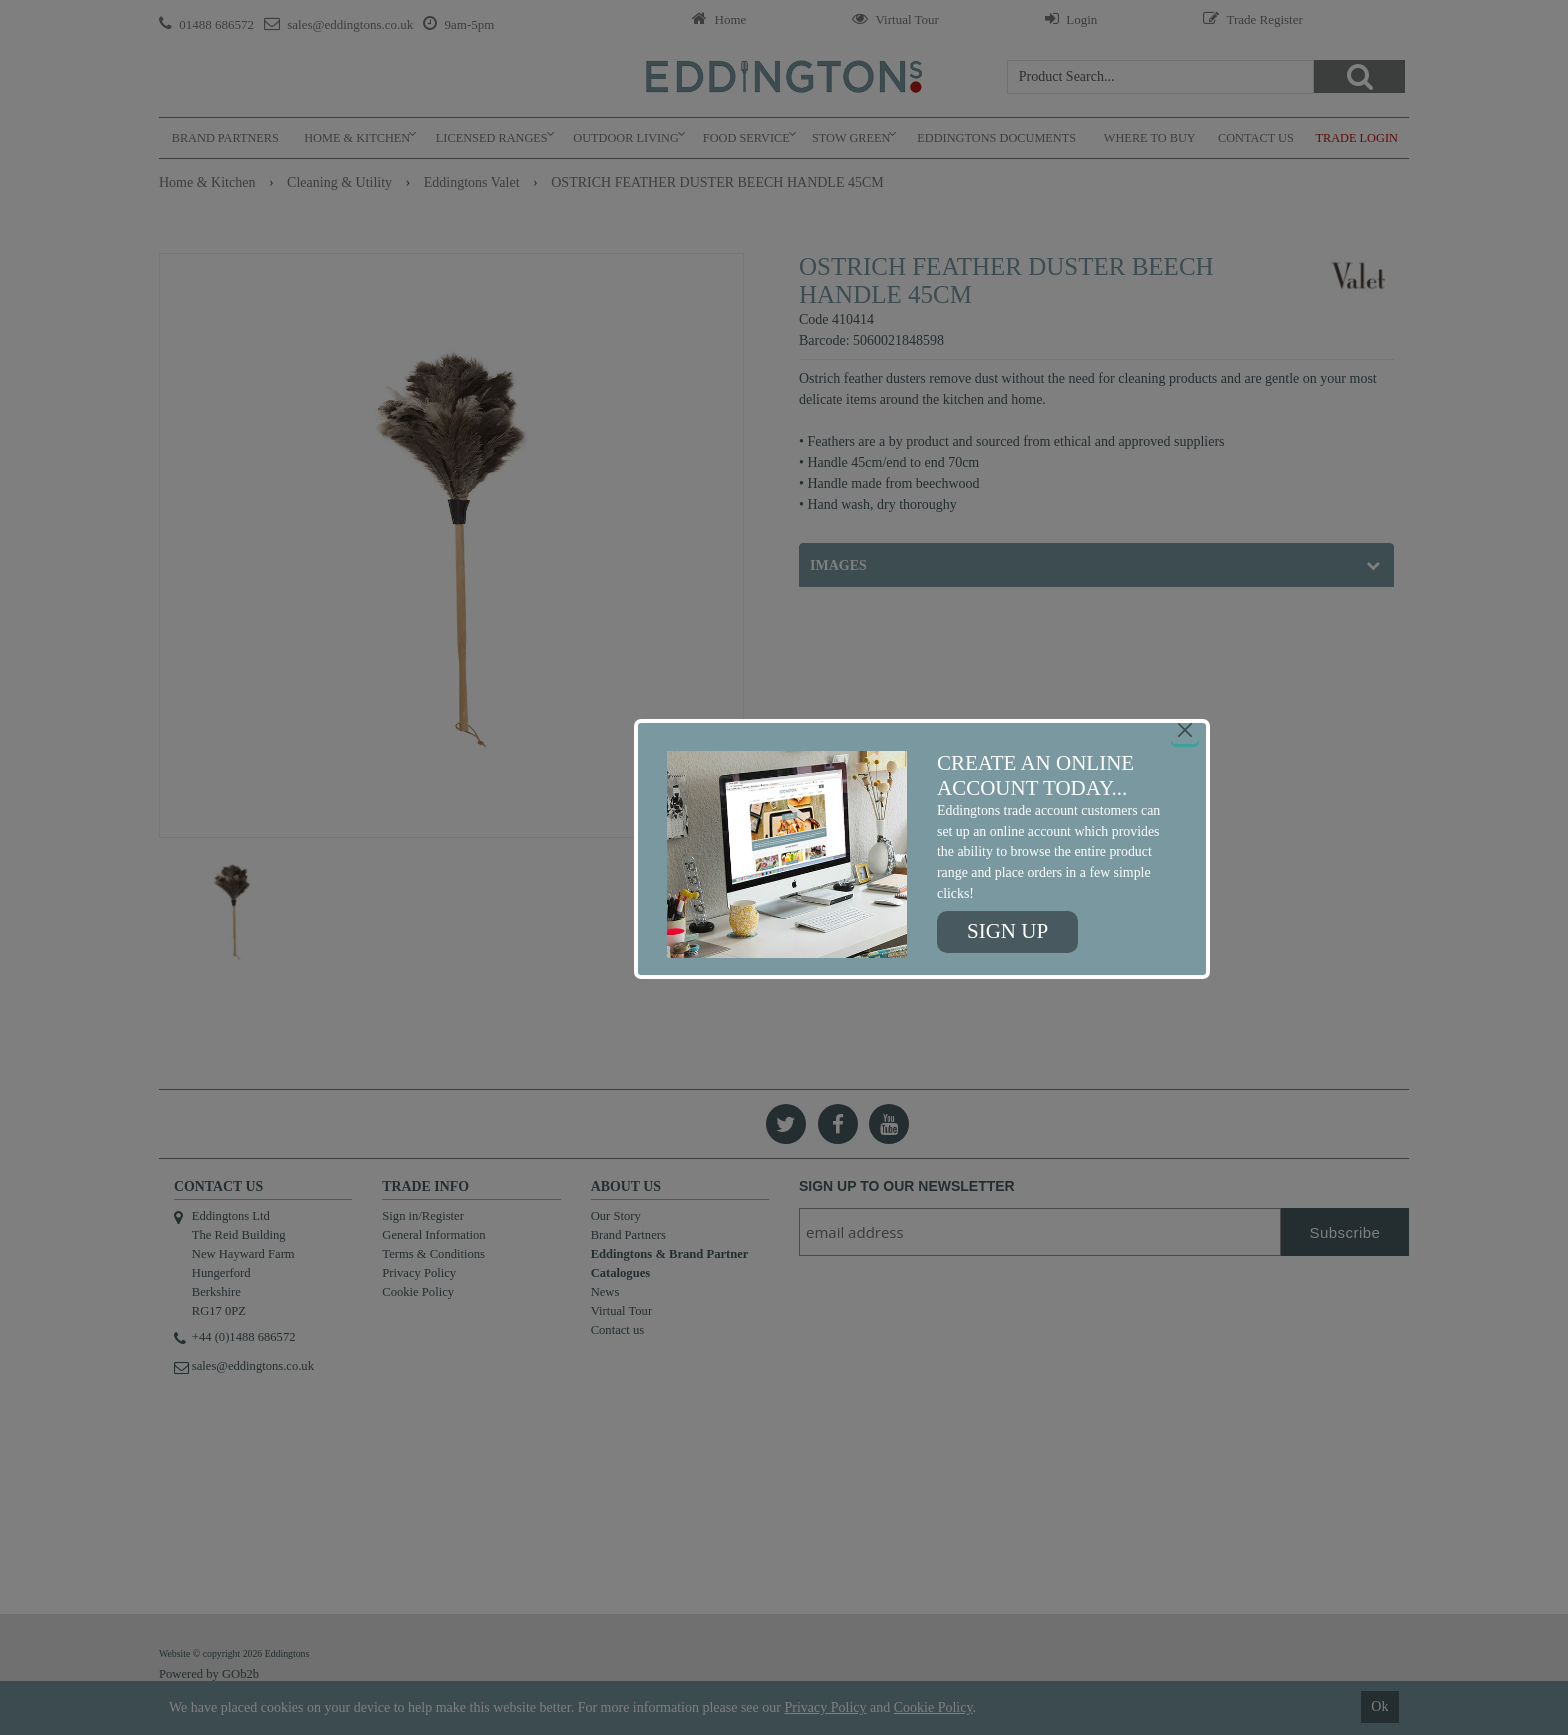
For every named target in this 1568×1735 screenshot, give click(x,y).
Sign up (1007, 931)
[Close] (1185, 730)
